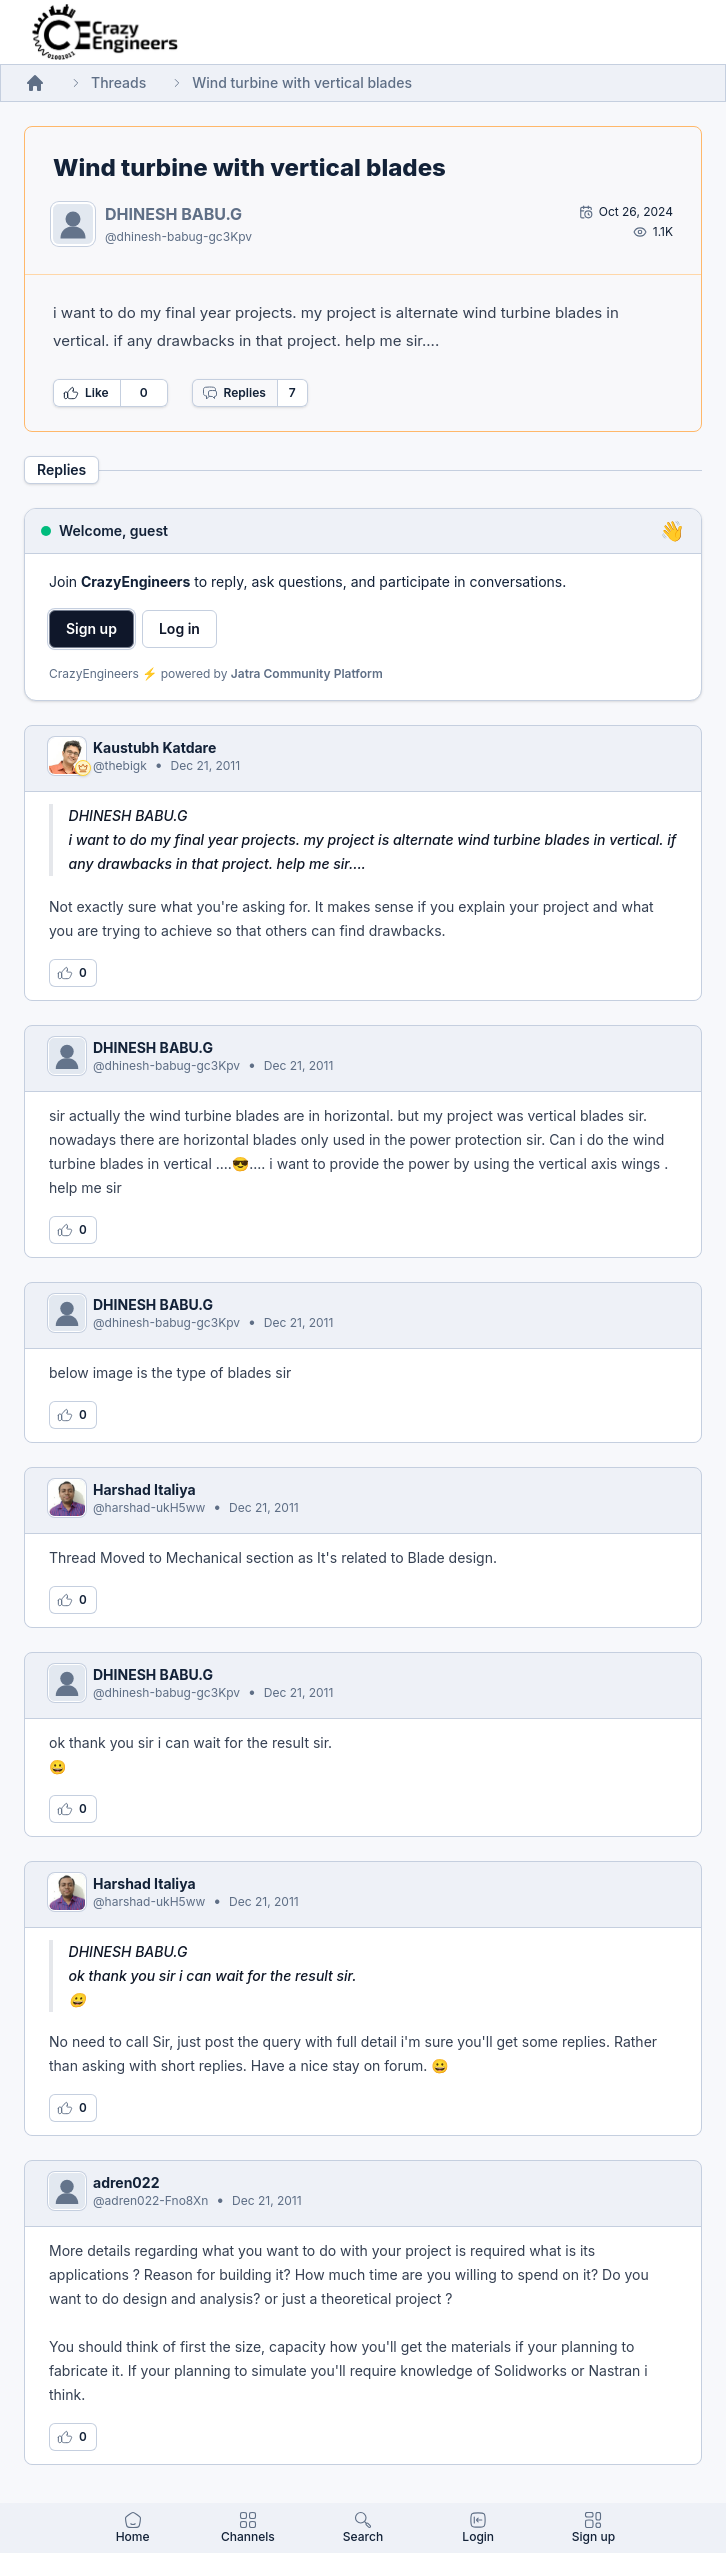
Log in (179, 628)
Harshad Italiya (144, 1489)
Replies (234, 393)
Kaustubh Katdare (154, 747)
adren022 (126, 2182)
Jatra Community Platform (307, 673)
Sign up (91, 628)
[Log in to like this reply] (73, 973)
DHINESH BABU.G (173, 214)
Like (86, 393)
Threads (118, 82)
